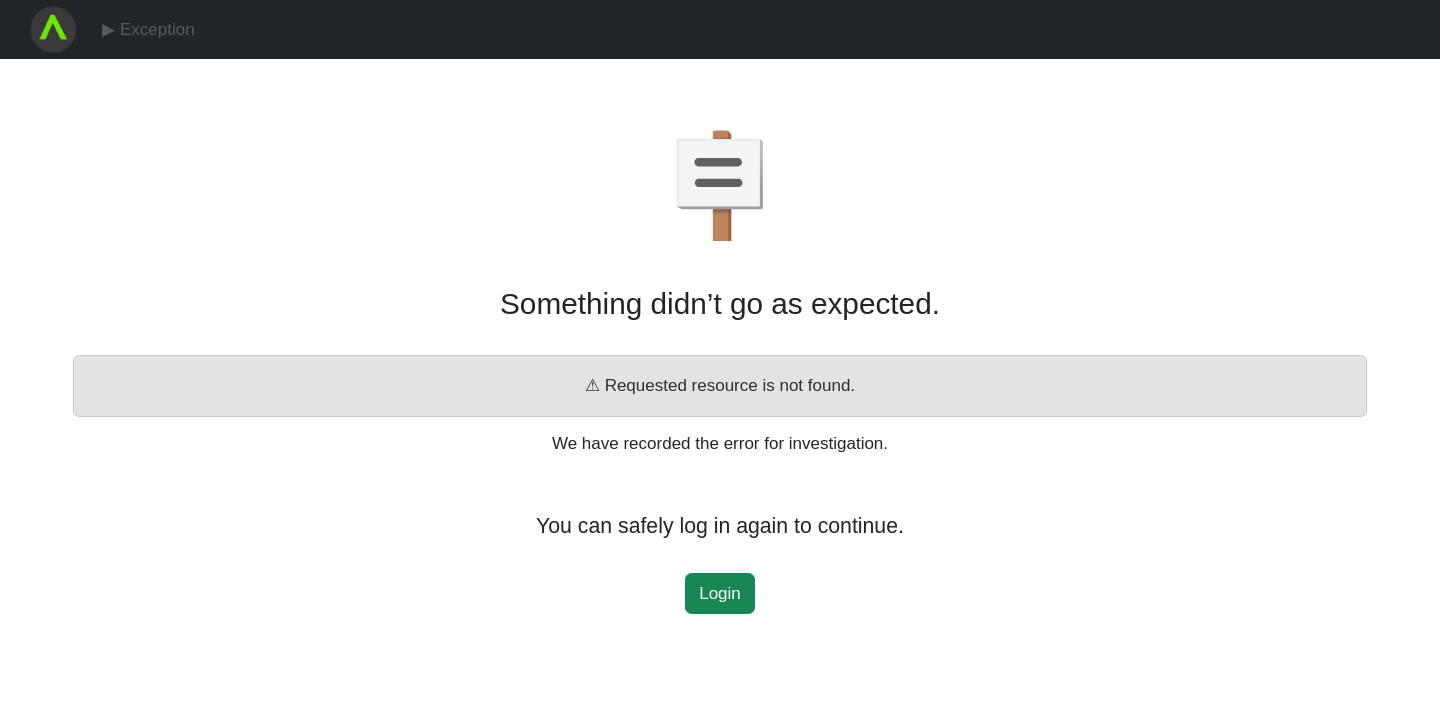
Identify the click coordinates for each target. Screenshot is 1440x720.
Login (720, 593)
